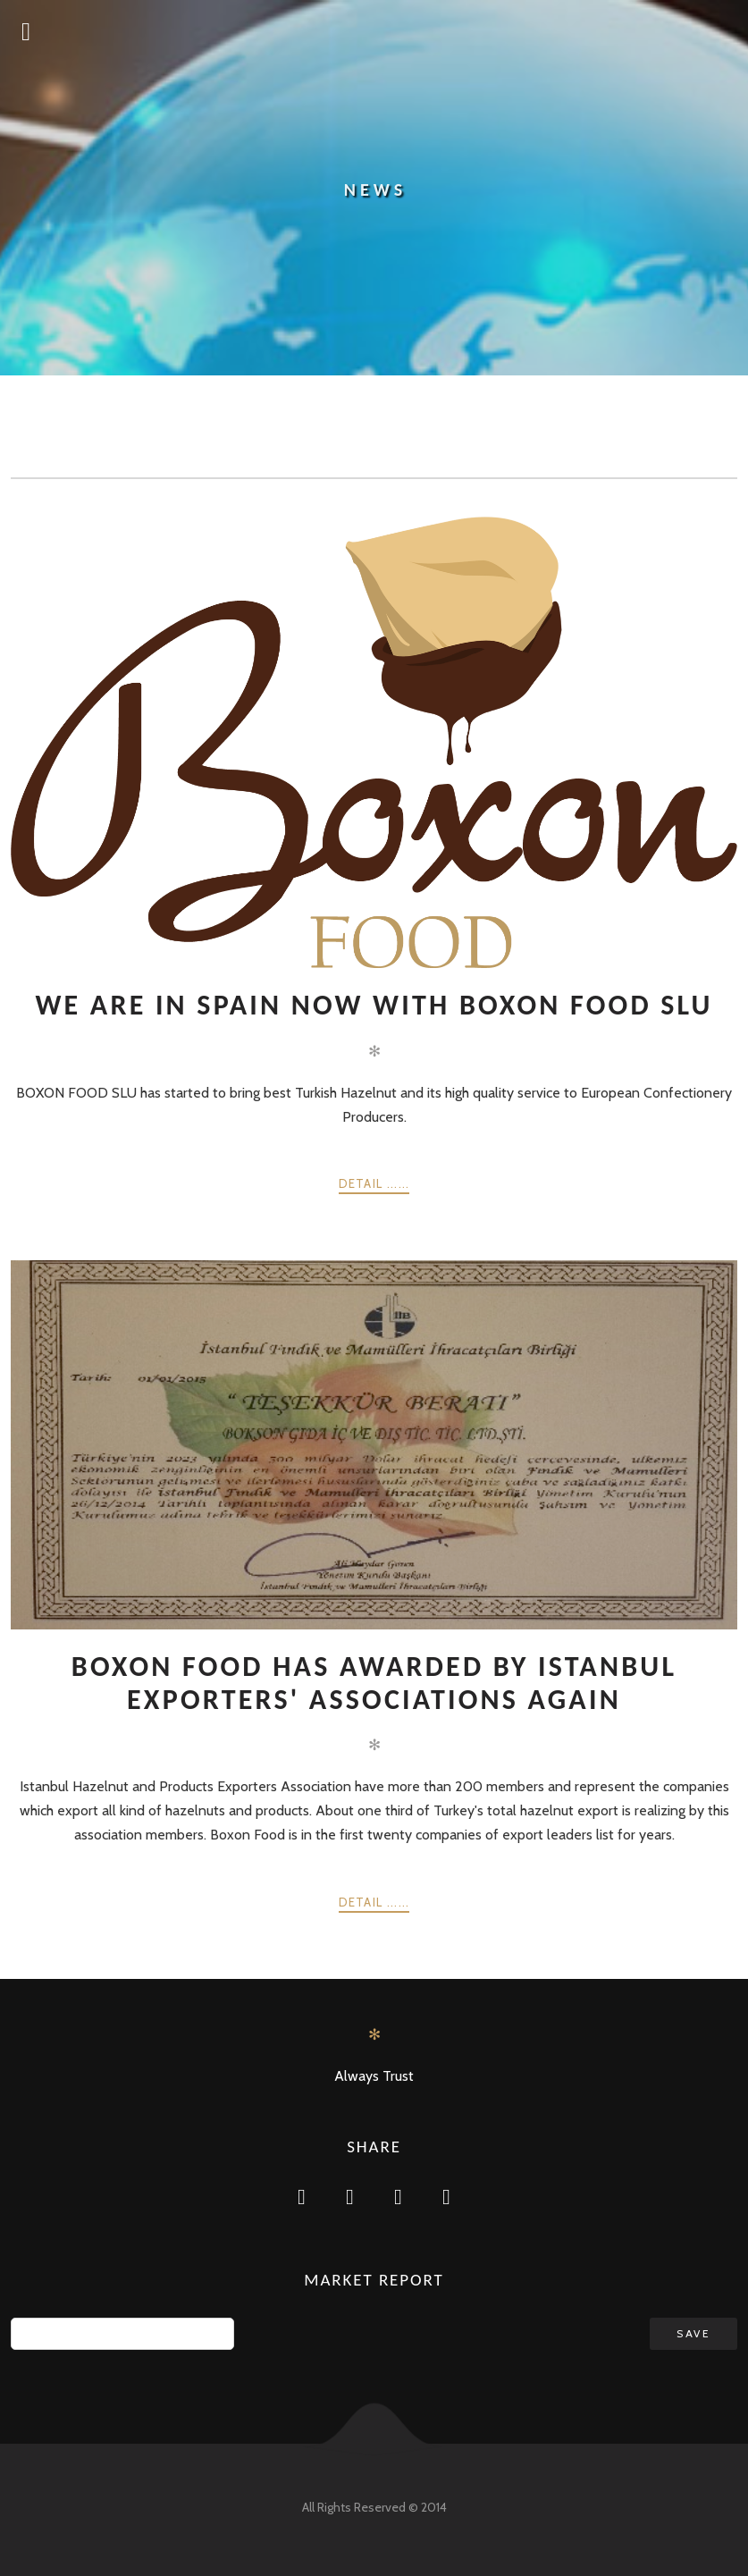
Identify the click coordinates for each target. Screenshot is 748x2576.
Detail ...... (374, 1183)
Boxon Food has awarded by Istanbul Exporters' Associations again (374, 1682)
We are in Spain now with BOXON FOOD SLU (373, 1005)
